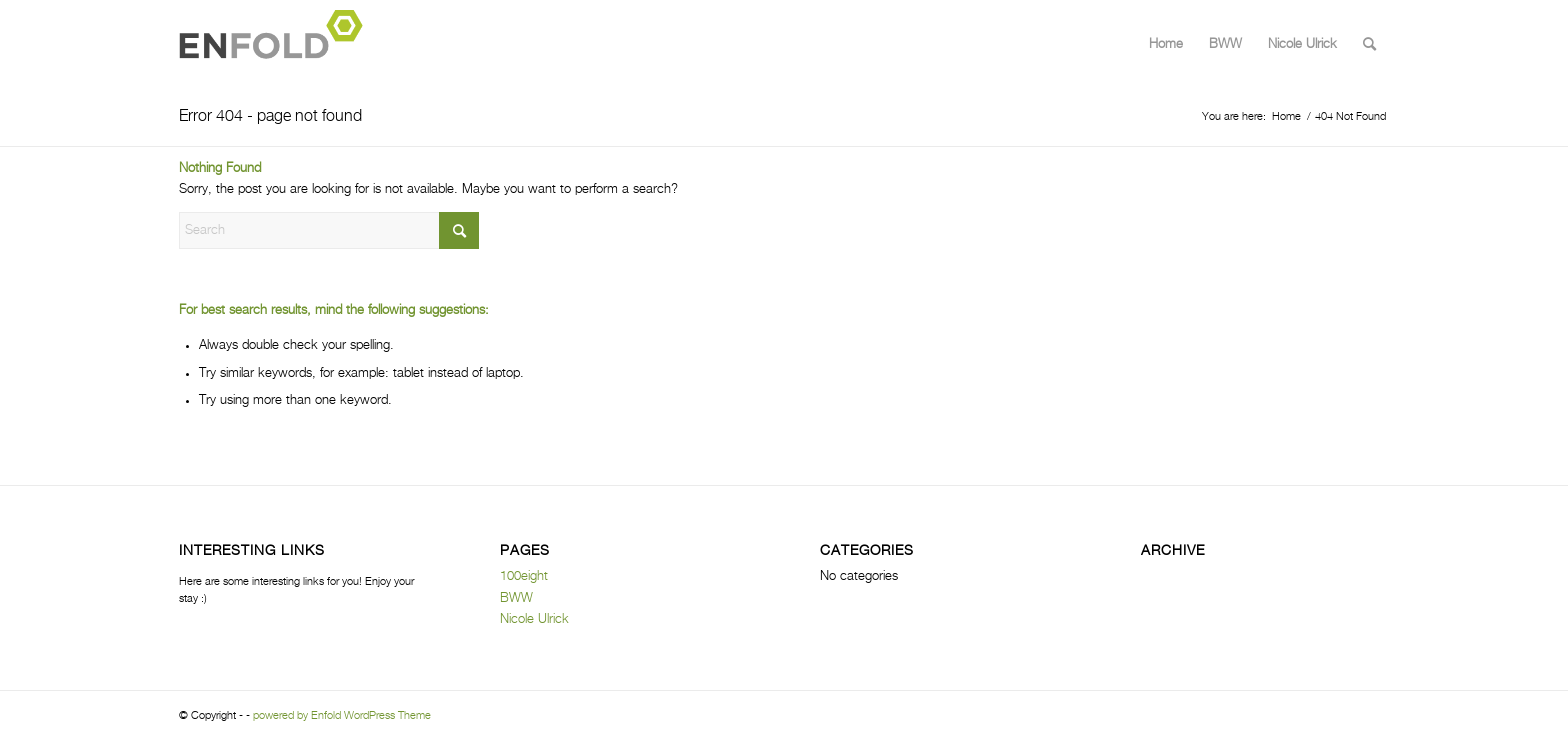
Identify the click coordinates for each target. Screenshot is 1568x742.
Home (1166, 44)
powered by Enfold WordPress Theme (342, 716)
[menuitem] (1369, 45)
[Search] (1369, 45)
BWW (1225, 44)
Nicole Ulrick (1302, 44)
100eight (524, 576)
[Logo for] (277, 45)
